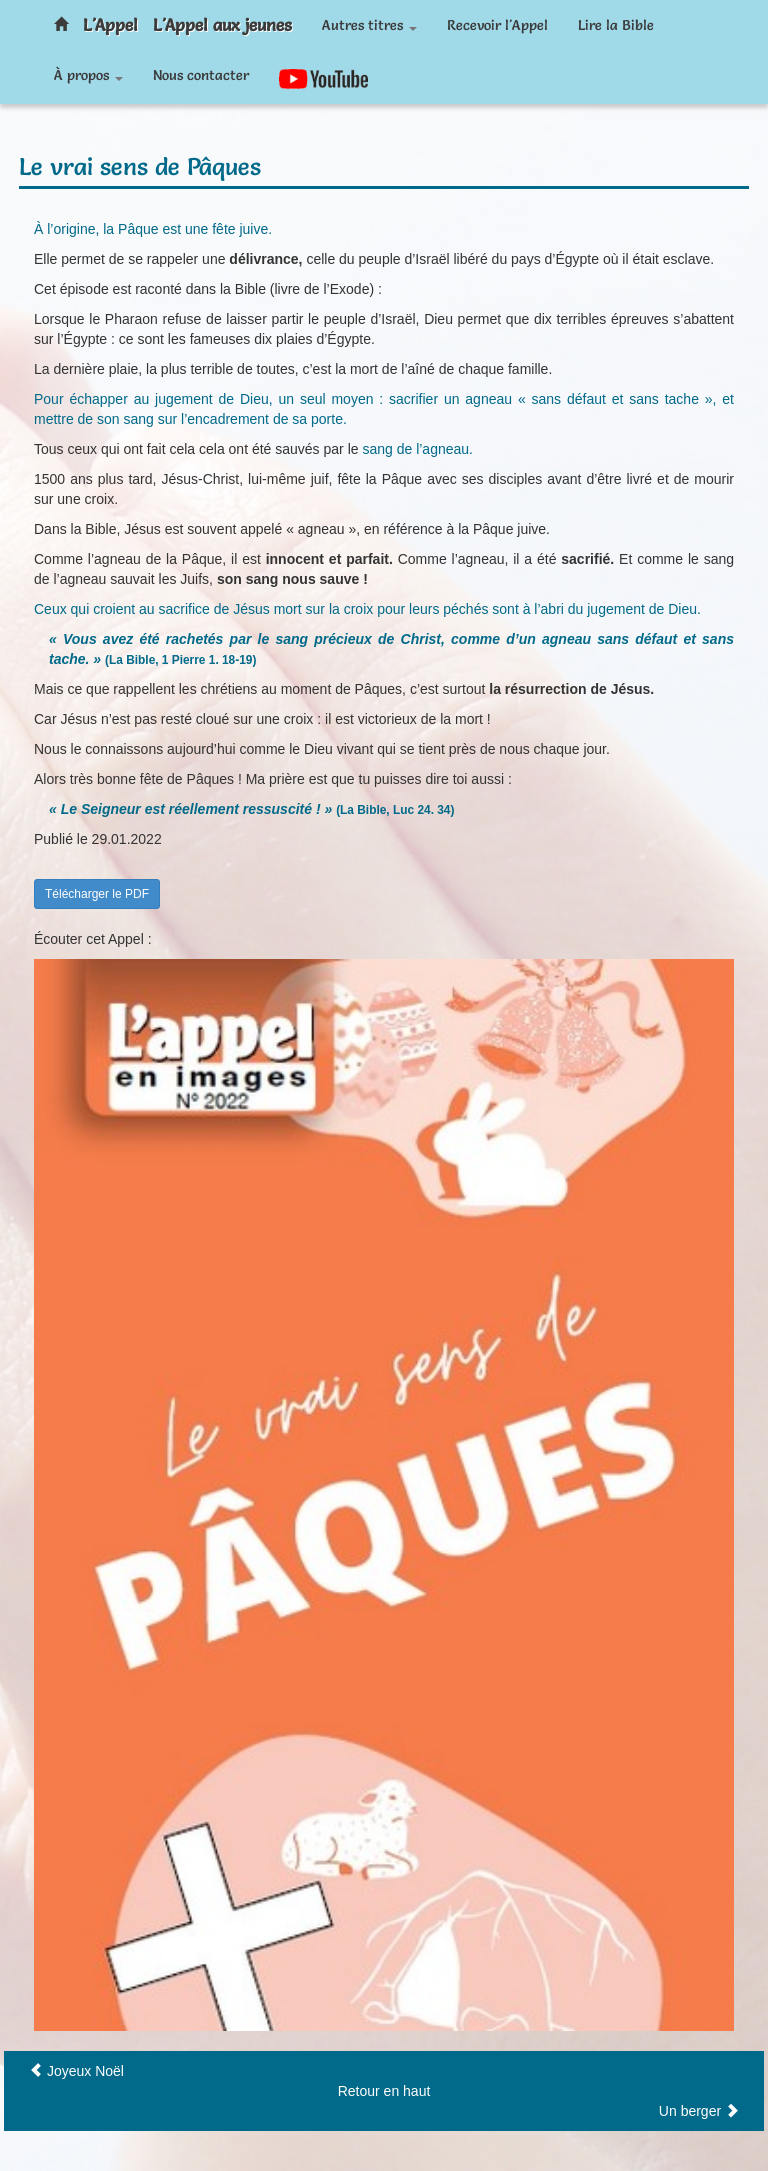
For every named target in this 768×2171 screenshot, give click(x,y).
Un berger (690, 2111)
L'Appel (110, 24)
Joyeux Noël (85, 2071)
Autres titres (369, 25)
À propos (88, 75)
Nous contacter (201, 75)
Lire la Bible (616, 25)
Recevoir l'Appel (497, 25)
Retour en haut (384, 2091)
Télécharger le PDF (97, 894)
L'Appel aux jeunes (222, 24)
